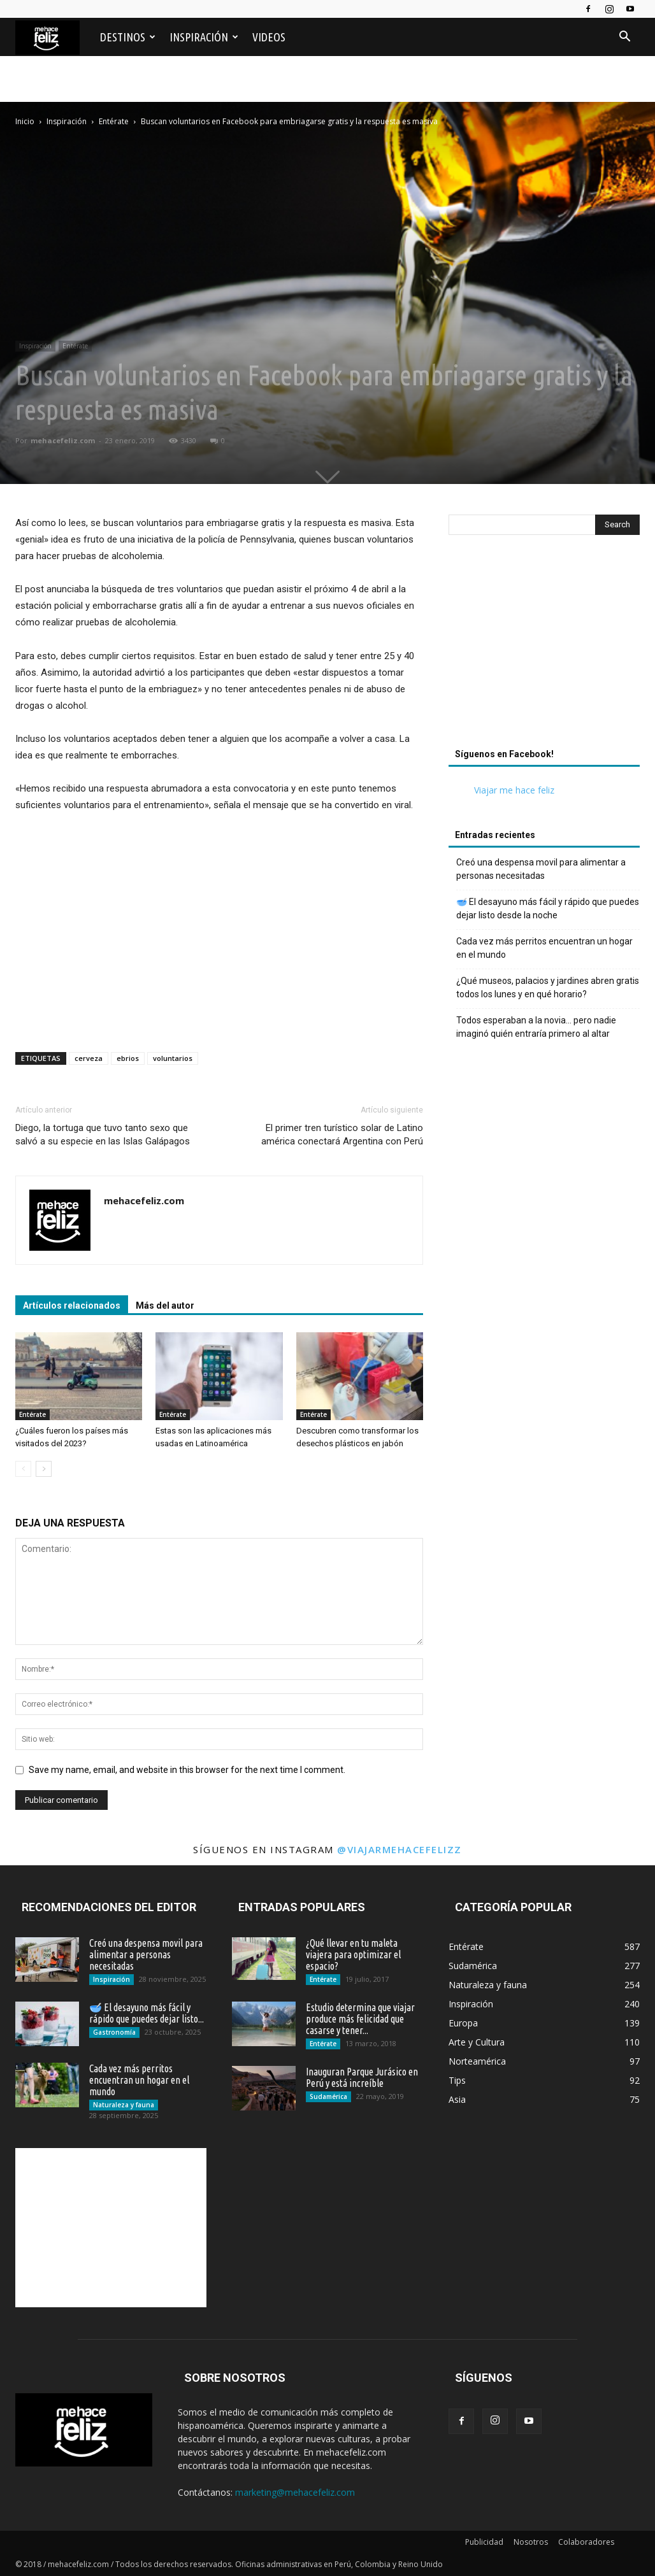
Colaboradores (586, 2542)
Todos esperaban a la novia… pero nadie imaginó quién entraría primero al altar (536, 1027)
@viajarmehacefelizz (399, 1849)
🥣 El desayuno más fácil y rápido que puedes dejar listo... (146, 2013)
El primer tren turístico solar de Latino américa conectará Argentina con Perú (342, 1134)
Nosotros (531, 2542)
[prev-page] (23, 1469)
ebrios (128, 1058)
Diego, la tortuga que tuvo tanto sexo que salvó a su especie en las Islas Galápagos (102, 1134)
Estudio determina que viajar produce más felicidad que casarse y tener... (360, 2019)
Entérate (75, 345)
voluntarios (172, 1058)
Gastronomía (114, 2032)
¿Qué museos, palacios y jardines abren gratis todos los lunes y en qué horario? (547, 987)
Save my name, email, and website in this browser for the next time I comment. (187, 1770)
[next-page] (44, 1469)
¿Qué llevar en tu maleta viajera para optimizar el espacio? (353, 1954)
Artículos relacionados (71, 1305)
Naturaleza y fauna (123, 2104)
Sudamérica (328, 2096)
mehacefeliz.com (63, 440)
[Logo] (53, 37)
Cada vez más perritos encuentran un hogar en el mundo (544, 948)
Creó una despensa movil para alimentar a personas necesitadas (541, 869)
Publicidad (484, 2542)
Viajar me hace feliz (514, 790)
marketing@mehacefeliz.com (295, 2492)
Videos (268, 37)
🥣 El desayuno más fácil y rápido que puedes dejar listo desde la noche (547, 908)
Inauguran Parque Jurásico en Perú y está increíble (362, 2077)
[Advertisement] (327, 167)
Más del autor (165, 1305)
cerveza (89, 1058)
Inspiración (203, 37)
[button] (624, 38)
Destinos (127, 37)
